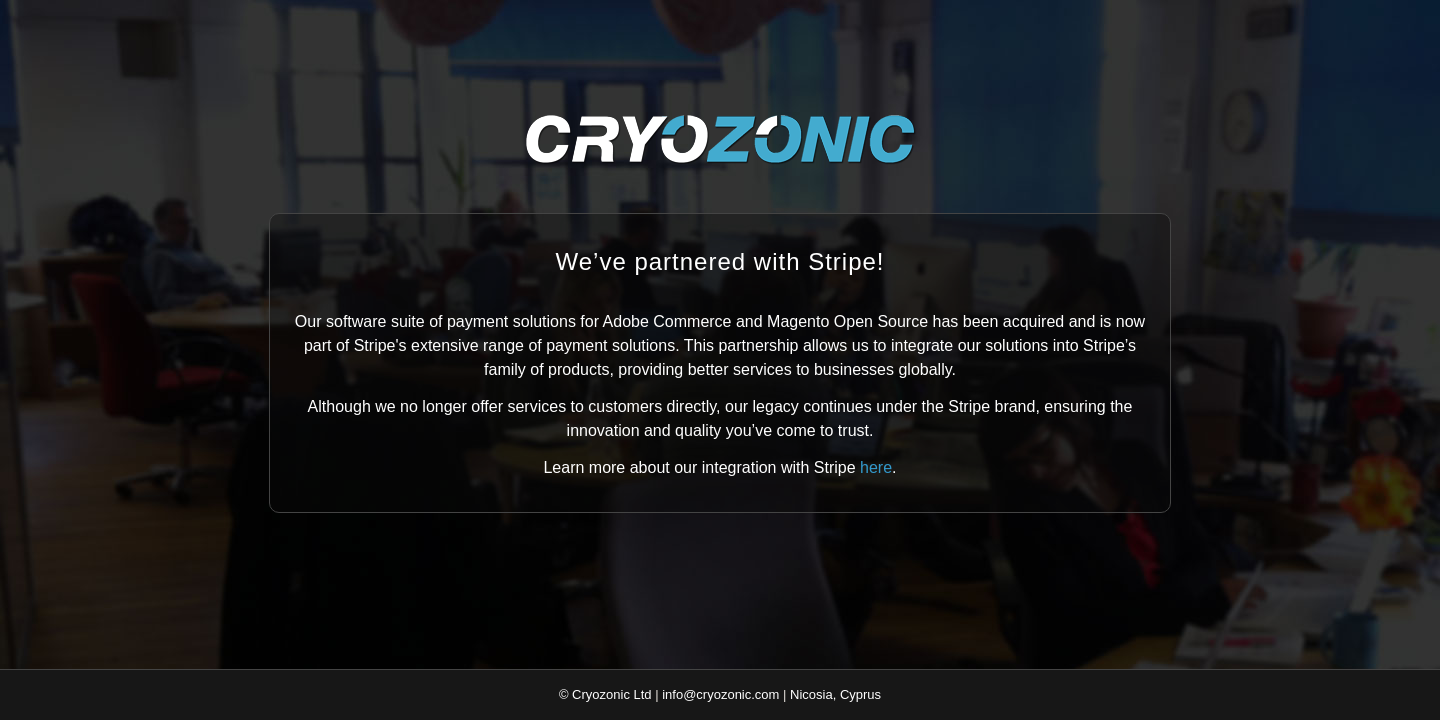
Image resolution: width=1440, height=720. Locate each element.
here (876, 467)
